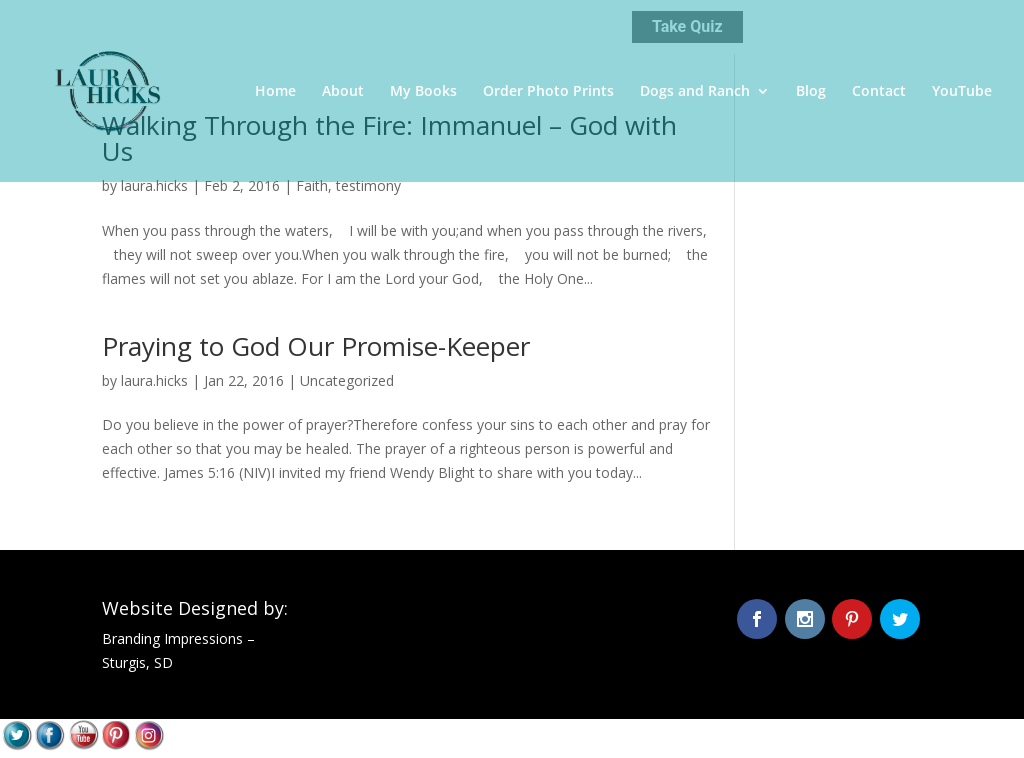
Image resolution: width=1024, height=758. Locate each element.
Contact (879, 92)
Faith (312, 185)
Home (275, 92)
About (343, 92)
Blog (811, 92)
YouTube (962, 92)
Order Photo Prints (548, 92)
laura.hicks (154, 185)
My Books (423, 92)
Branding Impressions (172, 638)
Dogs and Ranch (695, 92)
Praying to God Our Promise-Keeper (316, 346)
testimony (368, 185)
